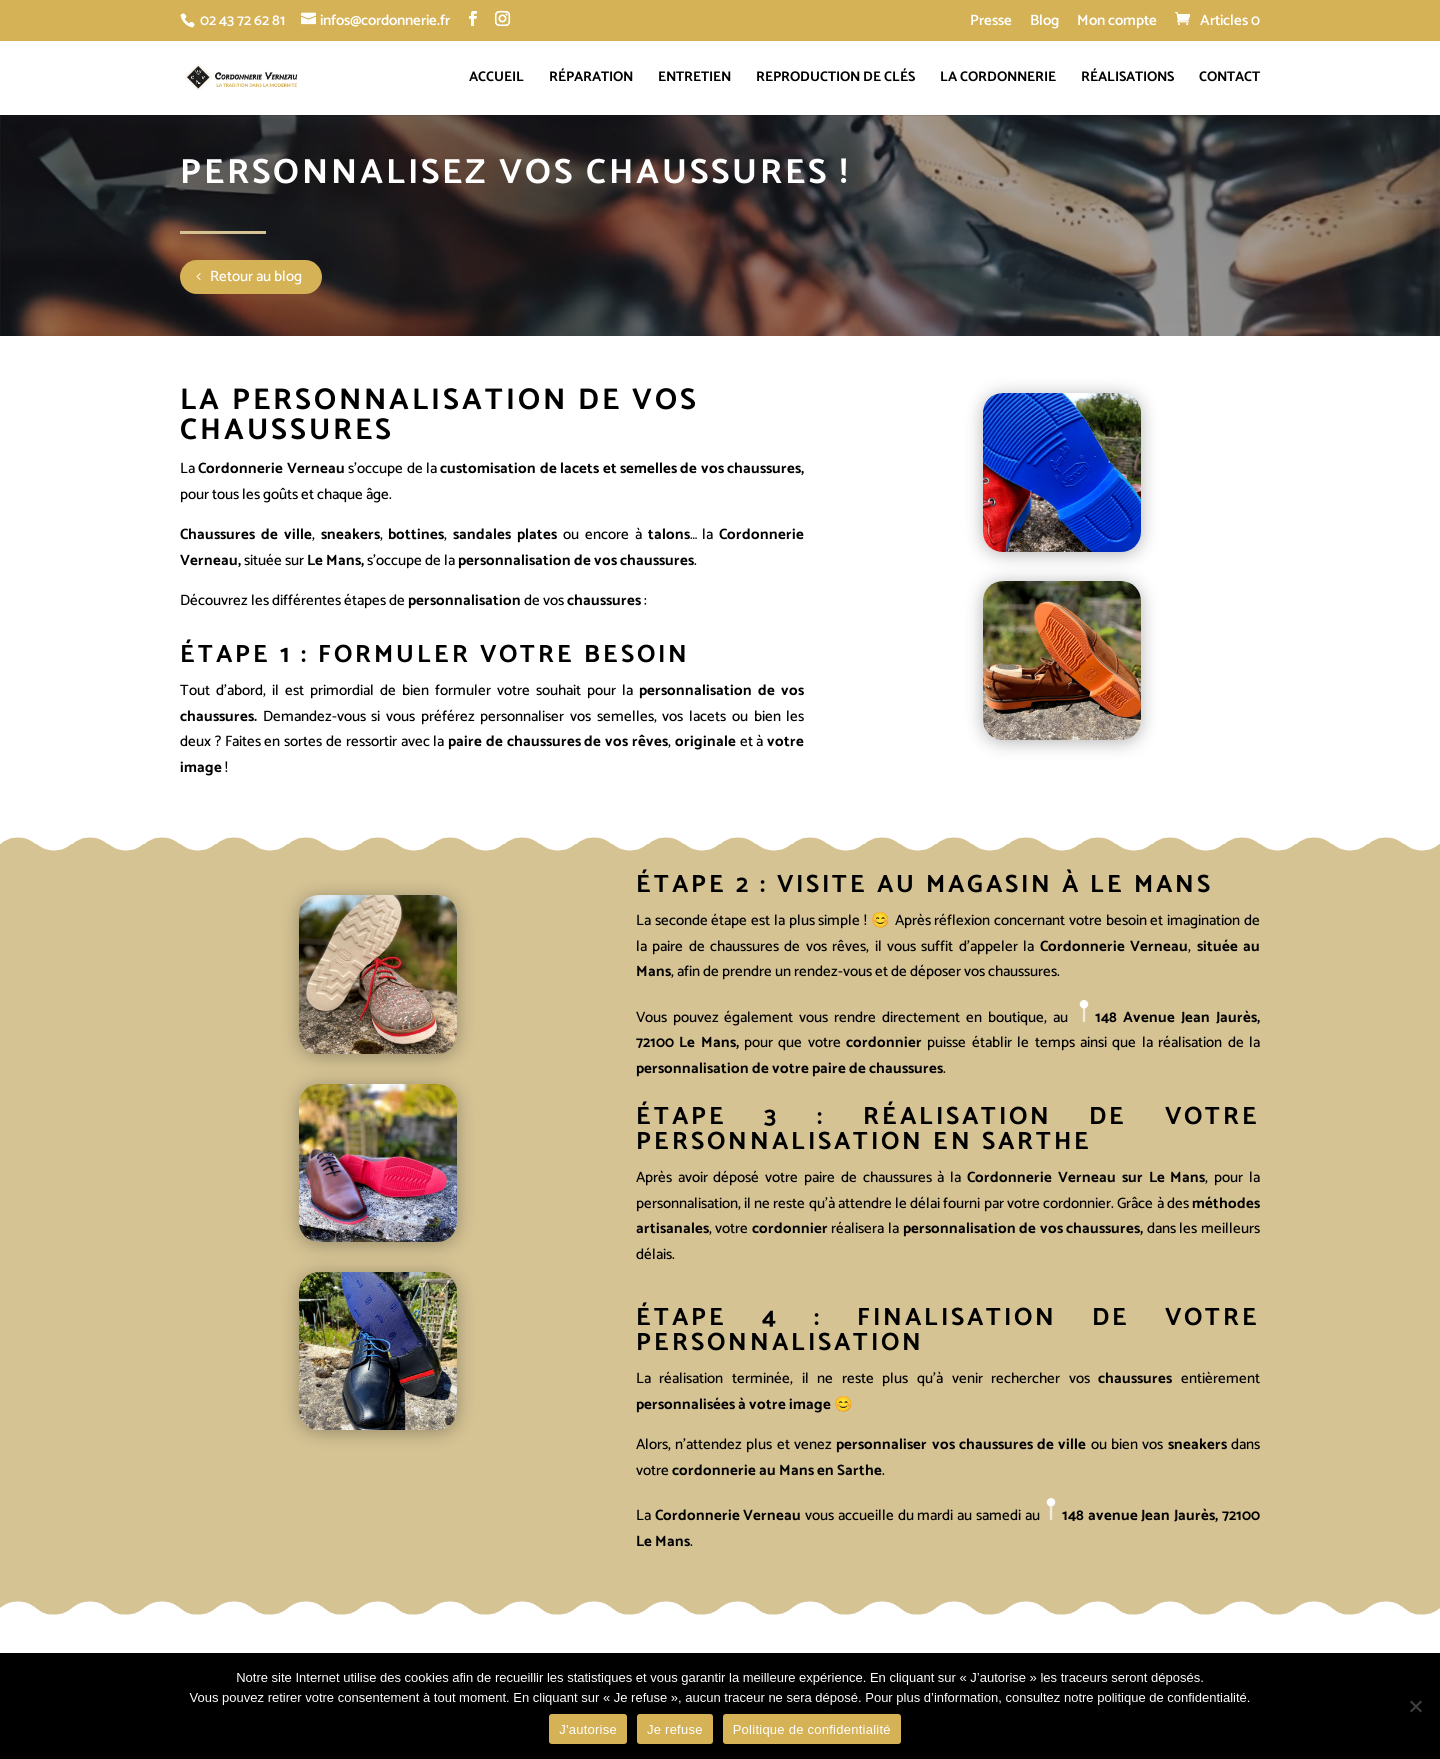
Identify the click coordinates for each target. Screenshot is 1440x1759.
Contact (1229, 80)
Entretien (694, 80)
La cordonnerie (998, 80)
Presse (991, 23)
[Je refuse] (1415, 1706)
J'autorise (588, 1729)
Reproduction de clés (835, 80)
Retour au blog (256, 276)
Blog (1044, 23)
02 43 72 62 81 (242, 20)
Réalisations (1127, 80)
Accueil (496, 80)
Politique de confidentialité (812, 1729)
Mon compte (1117, 23)
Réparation (591, 80)
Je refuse (675, 1729)
